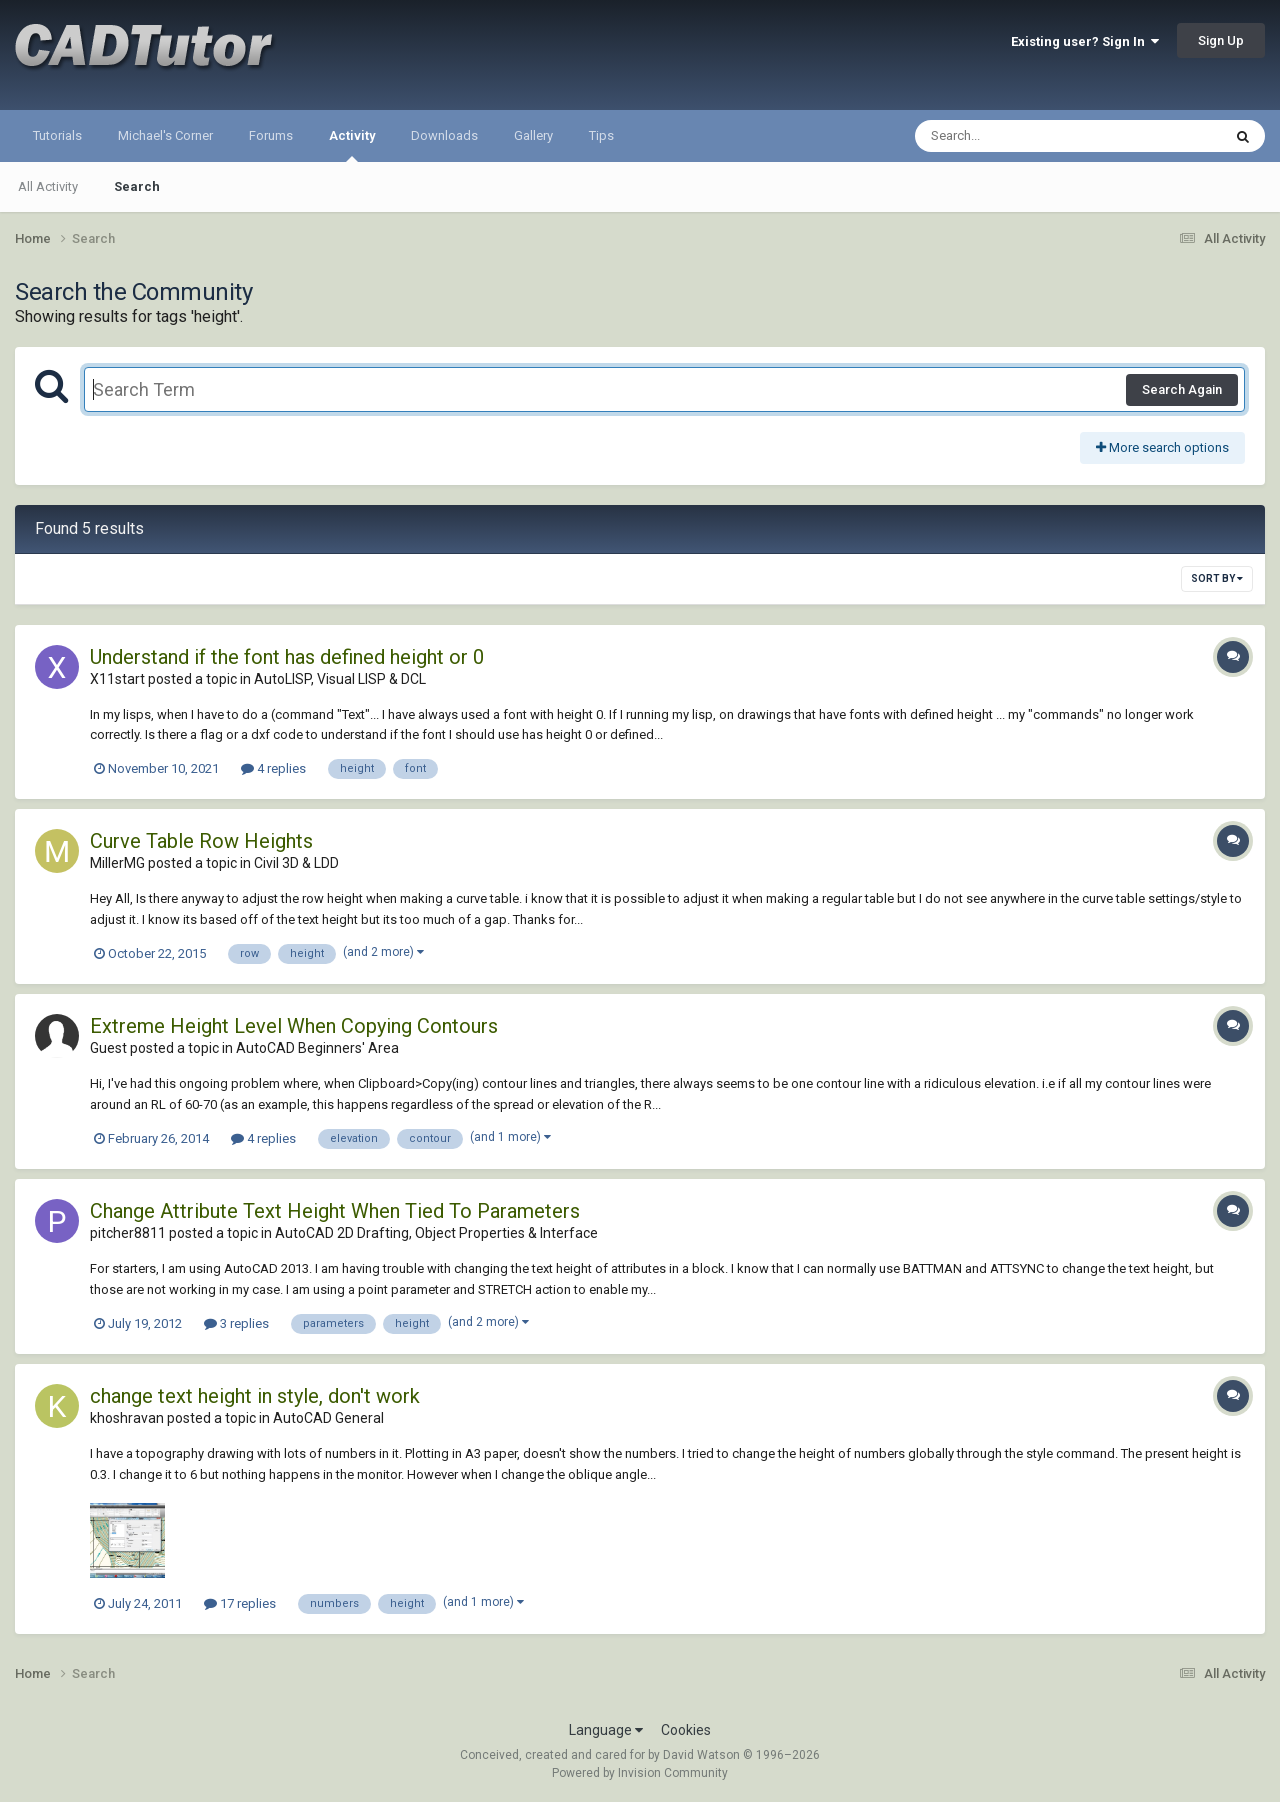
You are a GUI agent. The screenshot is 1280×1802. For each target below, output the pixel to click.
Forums (271, 135)
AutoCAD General (328, 1418)
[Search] (1016, 136)
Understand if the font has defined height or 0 (287, 657)
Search (137, 186)
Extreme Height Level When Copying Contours (294, 1026)
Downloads (444, 135)
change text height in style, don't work (255, 1396)
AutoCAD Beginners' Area (317, 1048)
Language (606, 1730)
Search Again (1182, 389)
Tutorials (57, 135)
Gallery (533, 135)
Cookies (686, 1730)
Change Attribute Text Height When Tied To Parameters (335, 1211)
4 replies (273, 768)
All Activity (48, 186)
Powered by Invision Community (640, 1773)
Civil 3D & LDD (296, 863)
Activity (352, 145)
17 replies (240, 1603)
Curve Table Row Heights (201, 841)
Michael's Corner (165, 135)
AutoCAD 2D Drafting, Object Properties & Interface (436, 1233)
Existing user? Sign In (1085, 41)
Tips (601, 135)
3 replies (236, 1323)
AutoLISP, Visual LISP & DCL (340, 679)
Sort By (1217, 578)
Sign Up (1221, 40)
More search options (1162, 447)
